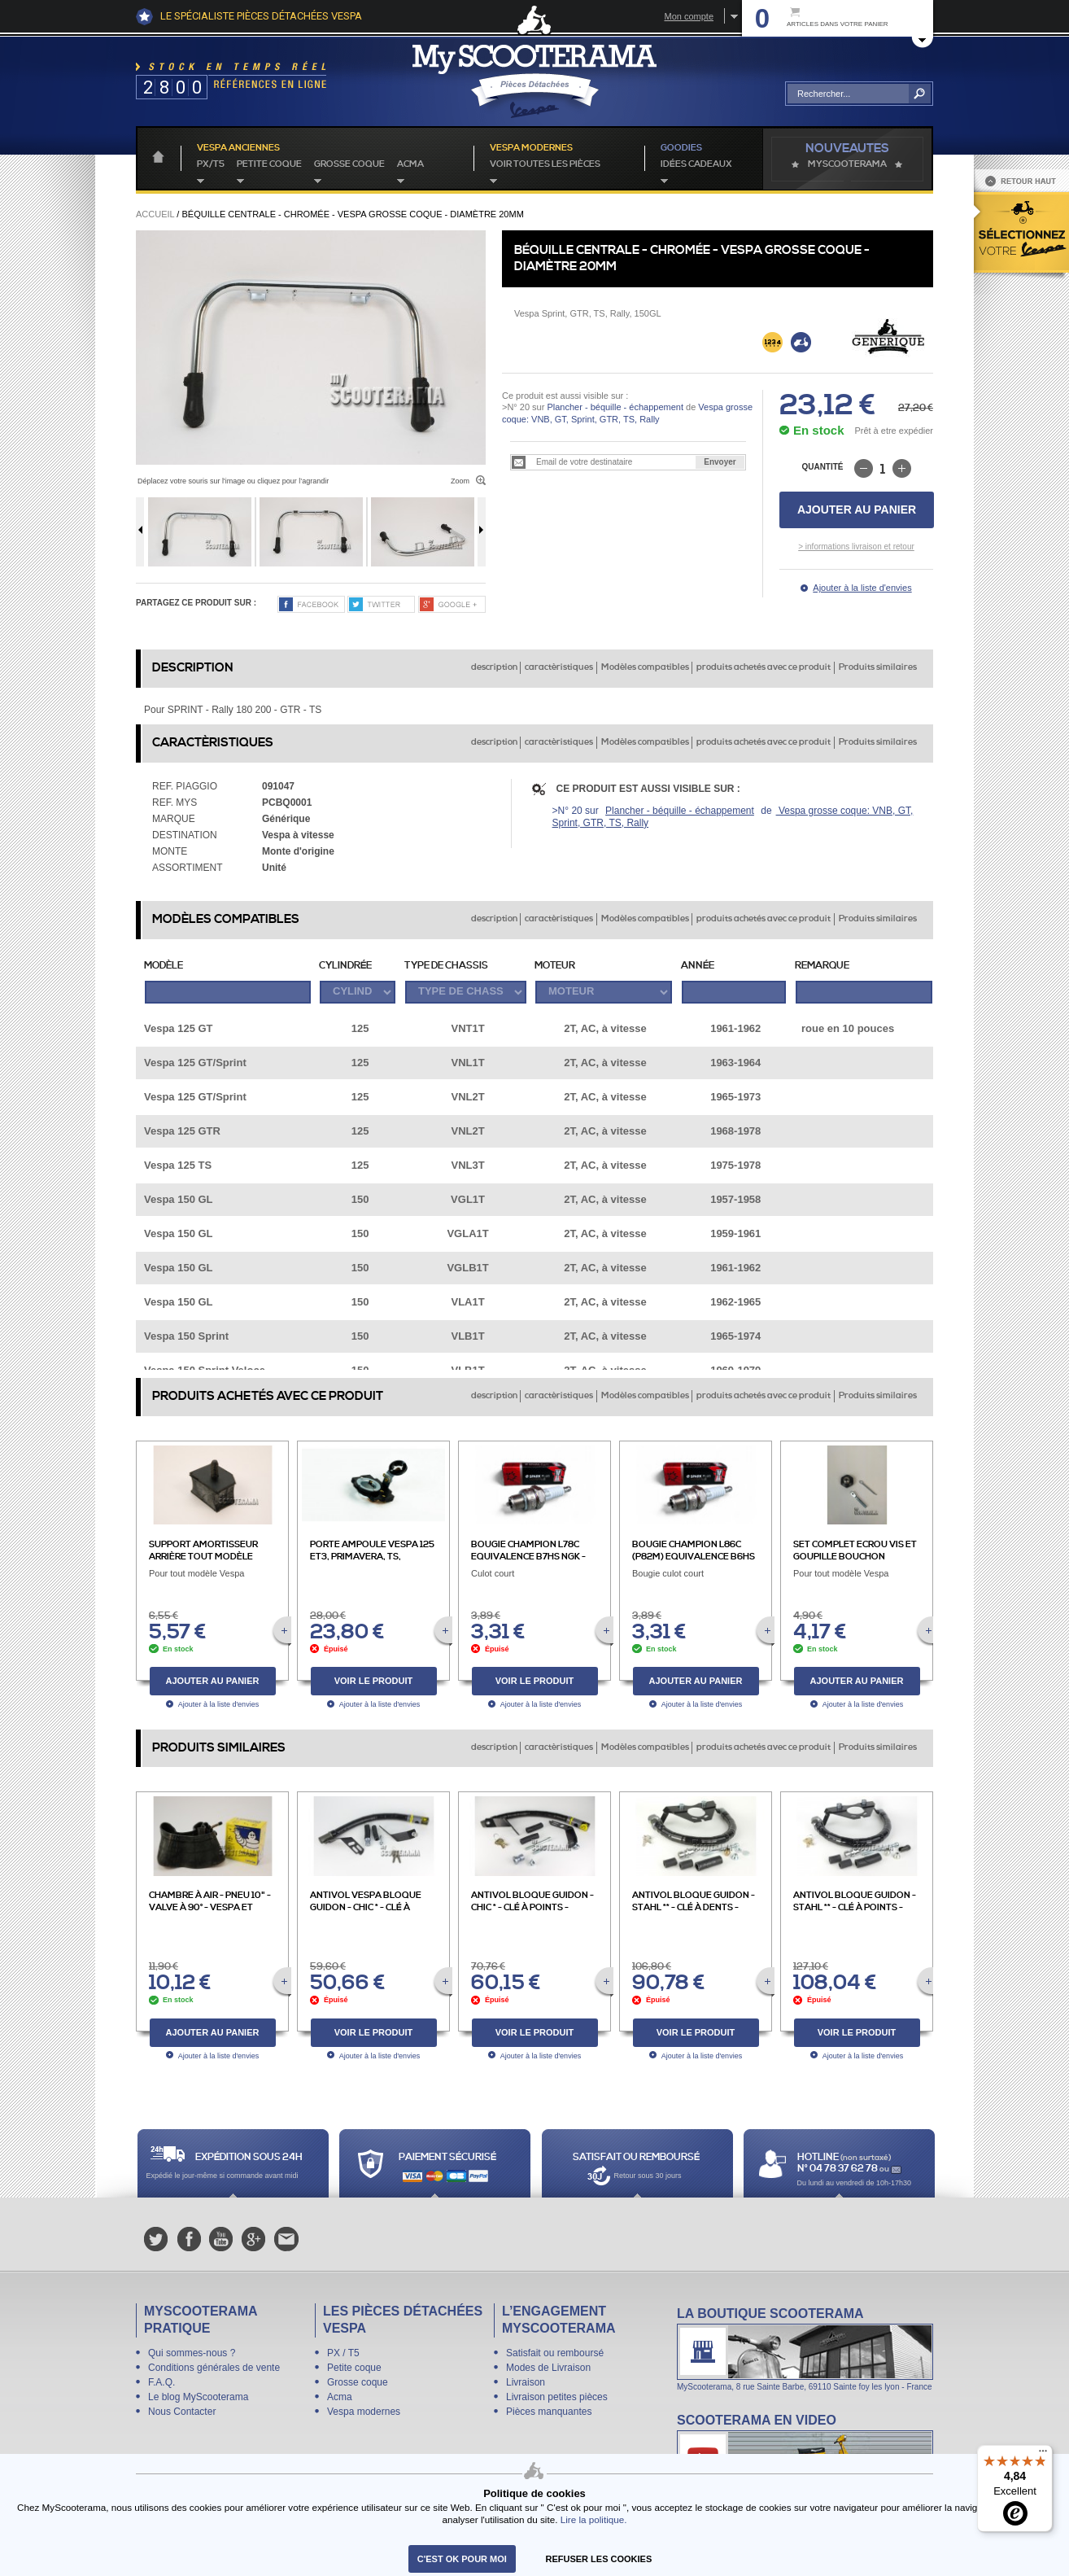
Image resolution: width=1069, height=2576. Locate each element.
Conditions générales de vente (214, 2367)
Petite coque (269, 164)
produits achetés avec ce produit (763, 667)
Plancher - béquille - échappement (615, 407)
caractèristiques (559, 667)
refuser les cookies (599, 2559)
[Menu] (1043, 2454)
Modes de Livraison (548, 2367)
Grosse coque (349, 164)
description (494, 667)
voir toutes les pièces (545, 164)
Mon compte (688, 16)
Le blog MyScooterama (198, 2397)
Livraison (525, 2382)
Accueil (155, 214)
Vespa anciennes (238, 148)
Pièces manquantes (548, 2411)
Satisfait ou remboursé (555, 2353)
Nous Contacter (182, 2411)
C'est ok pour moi (462, 2559)
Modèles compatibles (645, 667)
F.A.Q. (161, 2382)
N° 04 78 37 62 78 (838, 2169)
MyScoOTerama (847, 164)
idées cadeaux (696, 164)
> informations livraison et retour (856, 546)
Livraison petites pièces (557, 2397)
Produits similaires (878, 667)
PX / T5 (343, 2353)
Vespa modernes (363, 2411)
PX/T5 (211, 164)
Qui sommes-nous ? (191, 2353)
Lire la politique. (594, 2519)
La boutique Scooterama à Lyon (805, 2348)
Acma (410, 164)
